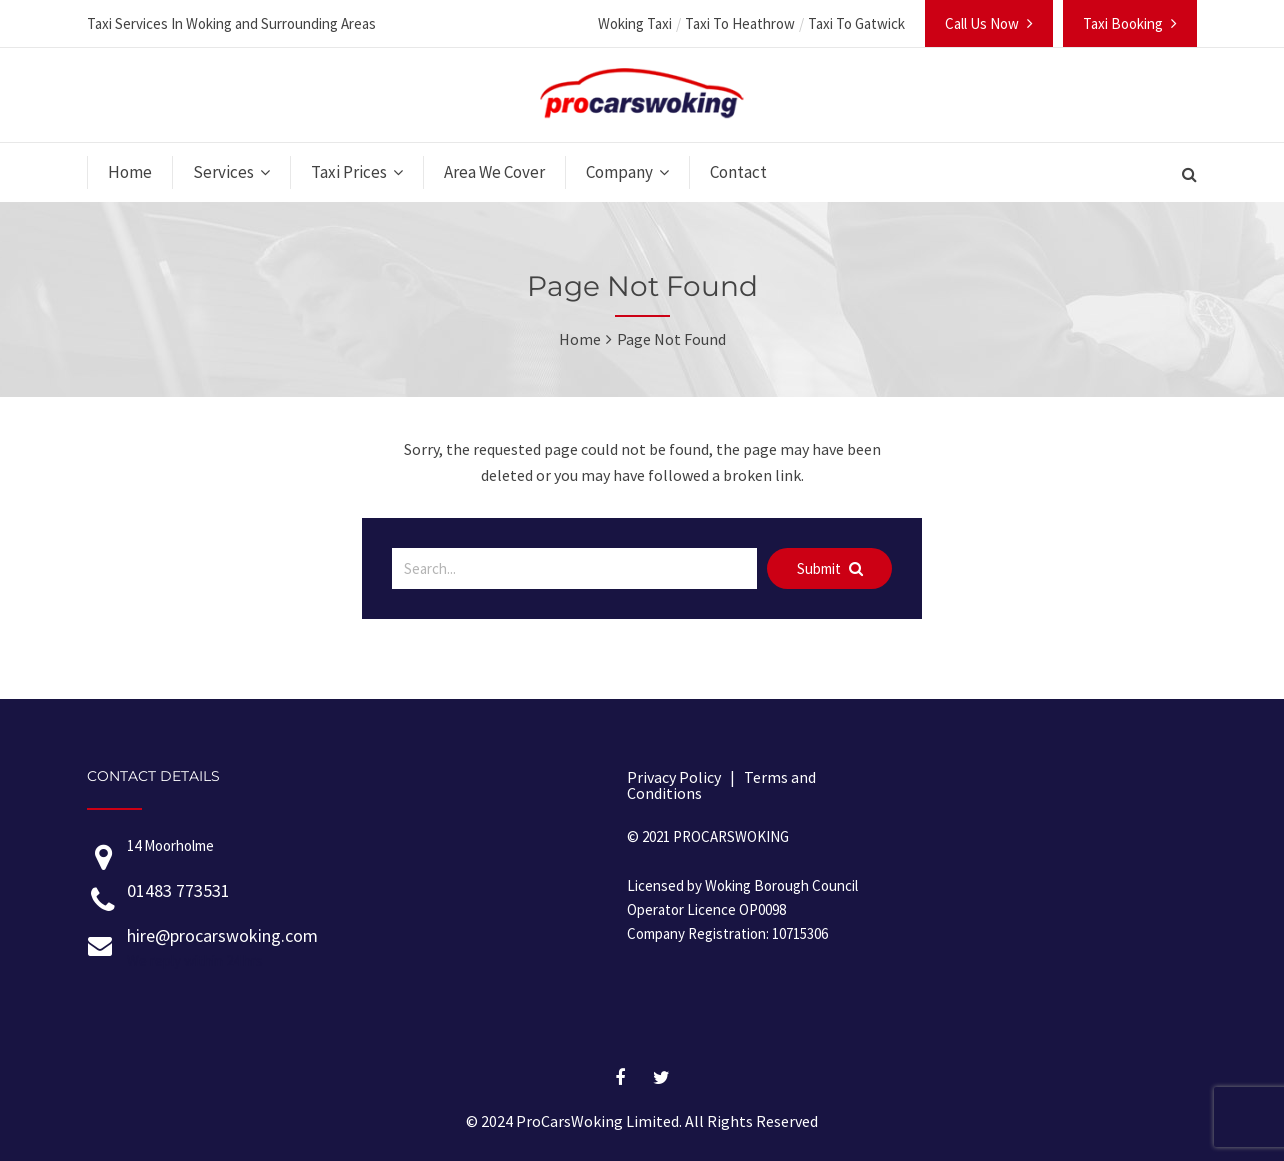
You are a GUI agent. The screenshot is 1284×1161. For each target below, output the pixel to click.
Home (130, 172)
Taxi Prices (349, 172)
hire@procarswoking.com (222, 935)
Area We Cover (494, 172)
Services (223, 172)
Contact (738, 172)
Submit (830, 568)
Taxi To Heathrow (740, 23)
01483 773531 (178, 890)
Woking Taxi (635, 23)
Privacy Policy (674, 777)
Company (619, 172)
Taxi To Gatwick (856, 23)
